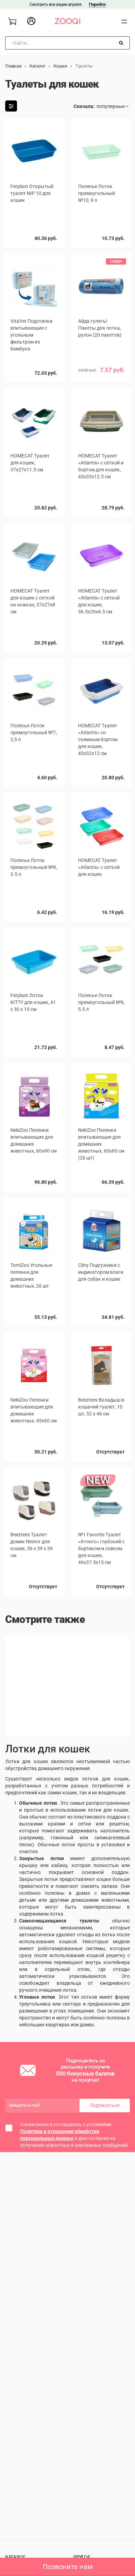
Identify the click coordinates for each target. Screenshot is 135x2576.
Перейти (97, 4)
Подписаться (105, 2108)
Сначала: (84, 106)
